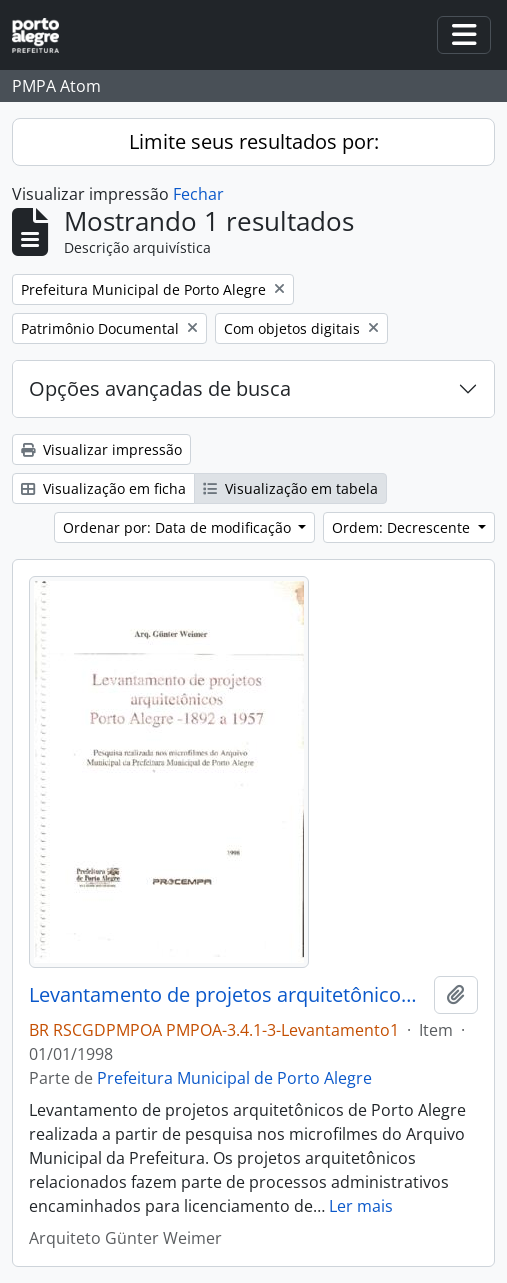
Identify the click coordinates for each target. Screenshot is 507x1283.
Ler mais (361, 1206)
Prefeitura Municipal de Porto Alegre (234, 1078)
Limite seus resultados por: (254, 141)
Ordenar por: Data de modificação (179, 527)
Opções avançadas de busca (160, 388)
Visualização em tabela (290, 488)
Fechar (198, 194)
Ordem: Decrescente (403, 527)
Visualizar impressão (101, 449)
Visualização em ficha (103, 488)
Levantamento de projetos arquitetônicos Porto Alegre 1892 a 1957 (227, 995)
